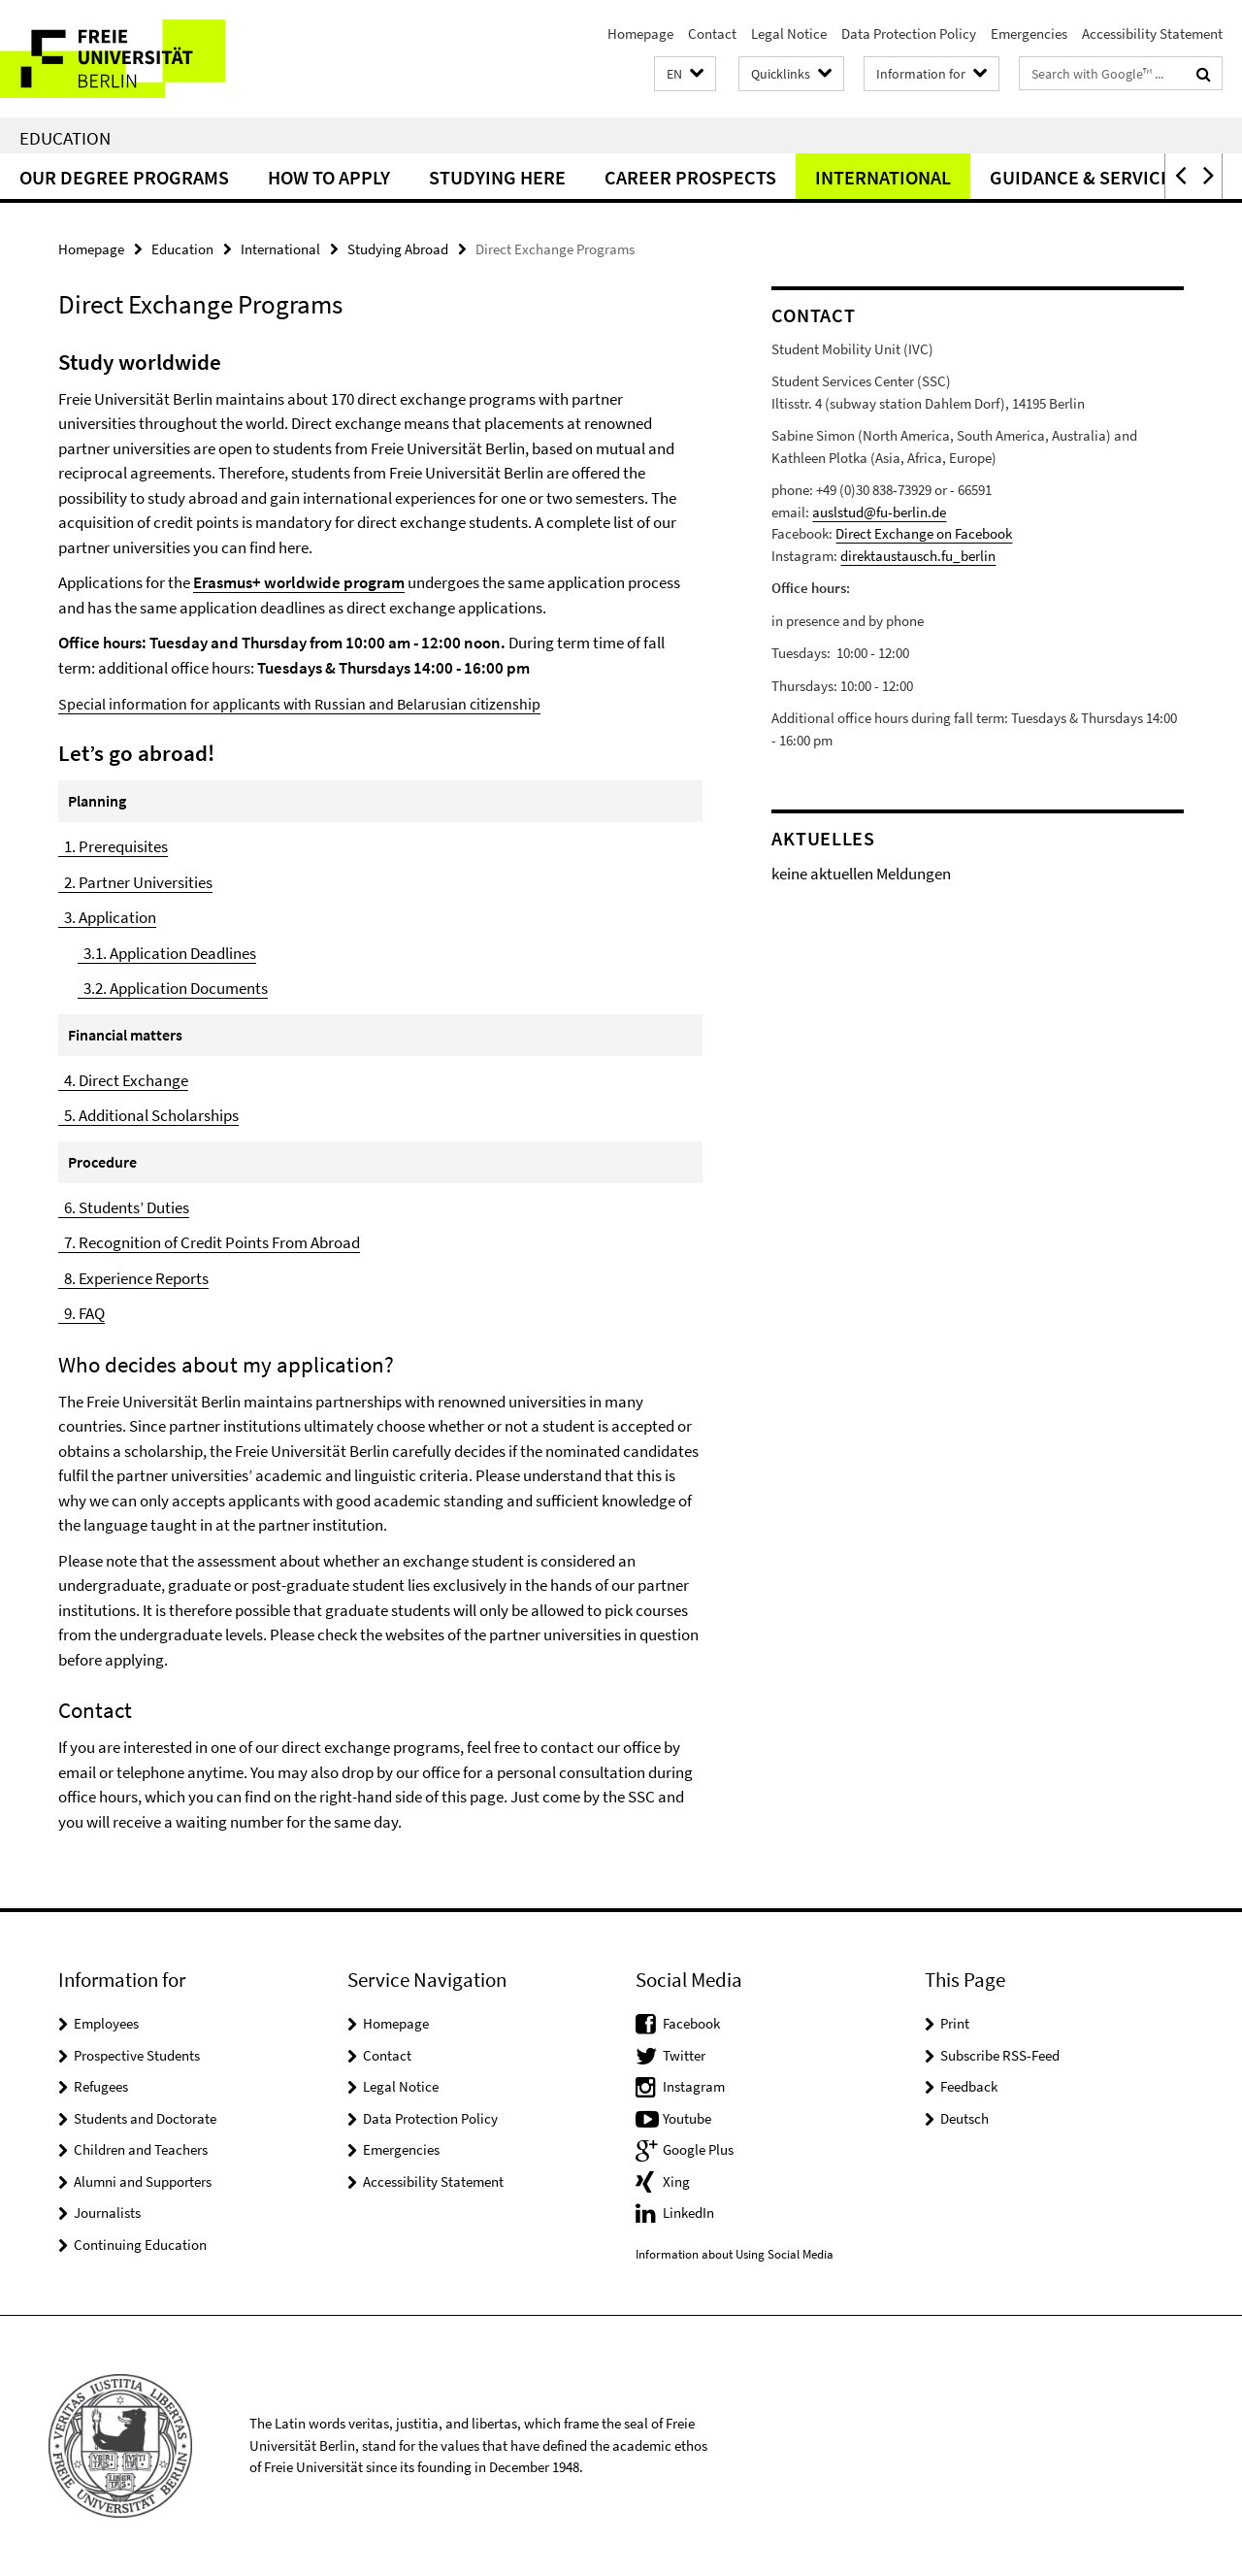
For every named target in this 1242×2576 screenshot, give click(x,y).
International (883, 177)
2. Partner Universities (135, 882)
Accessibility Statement (1152, 33)
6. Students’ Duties (123, 1207)
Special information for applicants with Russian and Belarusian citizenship (299, 703)
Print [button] (954, 2023)
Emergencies (1029, 33)
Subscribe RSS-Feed (1000, 2055)
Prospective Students (137, 2055)
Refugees (101, 2086)
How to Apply (329, 177)
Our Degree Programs (124, 177)
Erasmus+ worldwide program (299, 582)
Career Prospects (690, 177)
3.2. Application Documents (173, 988)
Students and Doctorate (145, 2118)
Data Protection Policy (908, 33)
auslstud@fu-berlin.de (879, 512)
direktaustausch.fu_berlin (918, 555)
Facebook (691, 2023)
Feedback (968, 2086)
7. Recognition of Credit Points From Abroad (209, 1242)
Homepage (640, 33)
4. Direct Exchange (123, 1080)
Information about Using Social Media (734, 2254)
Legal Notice (789, 33)
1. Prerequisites (113, 846)
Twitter (684, 2055)
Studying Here (497, 177)
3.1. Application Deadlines (167, 953)
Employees (106, 2023)
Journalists (107, 2212)
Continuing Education (140, 2244)
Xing (676, 2181)
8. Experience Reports (133, 1278)
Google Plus (698, 2149)
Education (65, 137)
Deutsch (964, 2118)
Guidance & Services (1086, 177)
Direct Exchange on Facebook (923, 533)
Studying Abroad (397, 249)
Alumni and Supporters (143, 2181)
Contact (712, 33)
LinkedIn (688, 2212)
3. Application (107, 917)
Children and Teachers (141, 2149)
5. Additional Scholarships (148, 1115)
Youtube (687, 2118)
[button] (685, 74)
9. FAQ (81, 1313)
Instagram (694, 2086)
